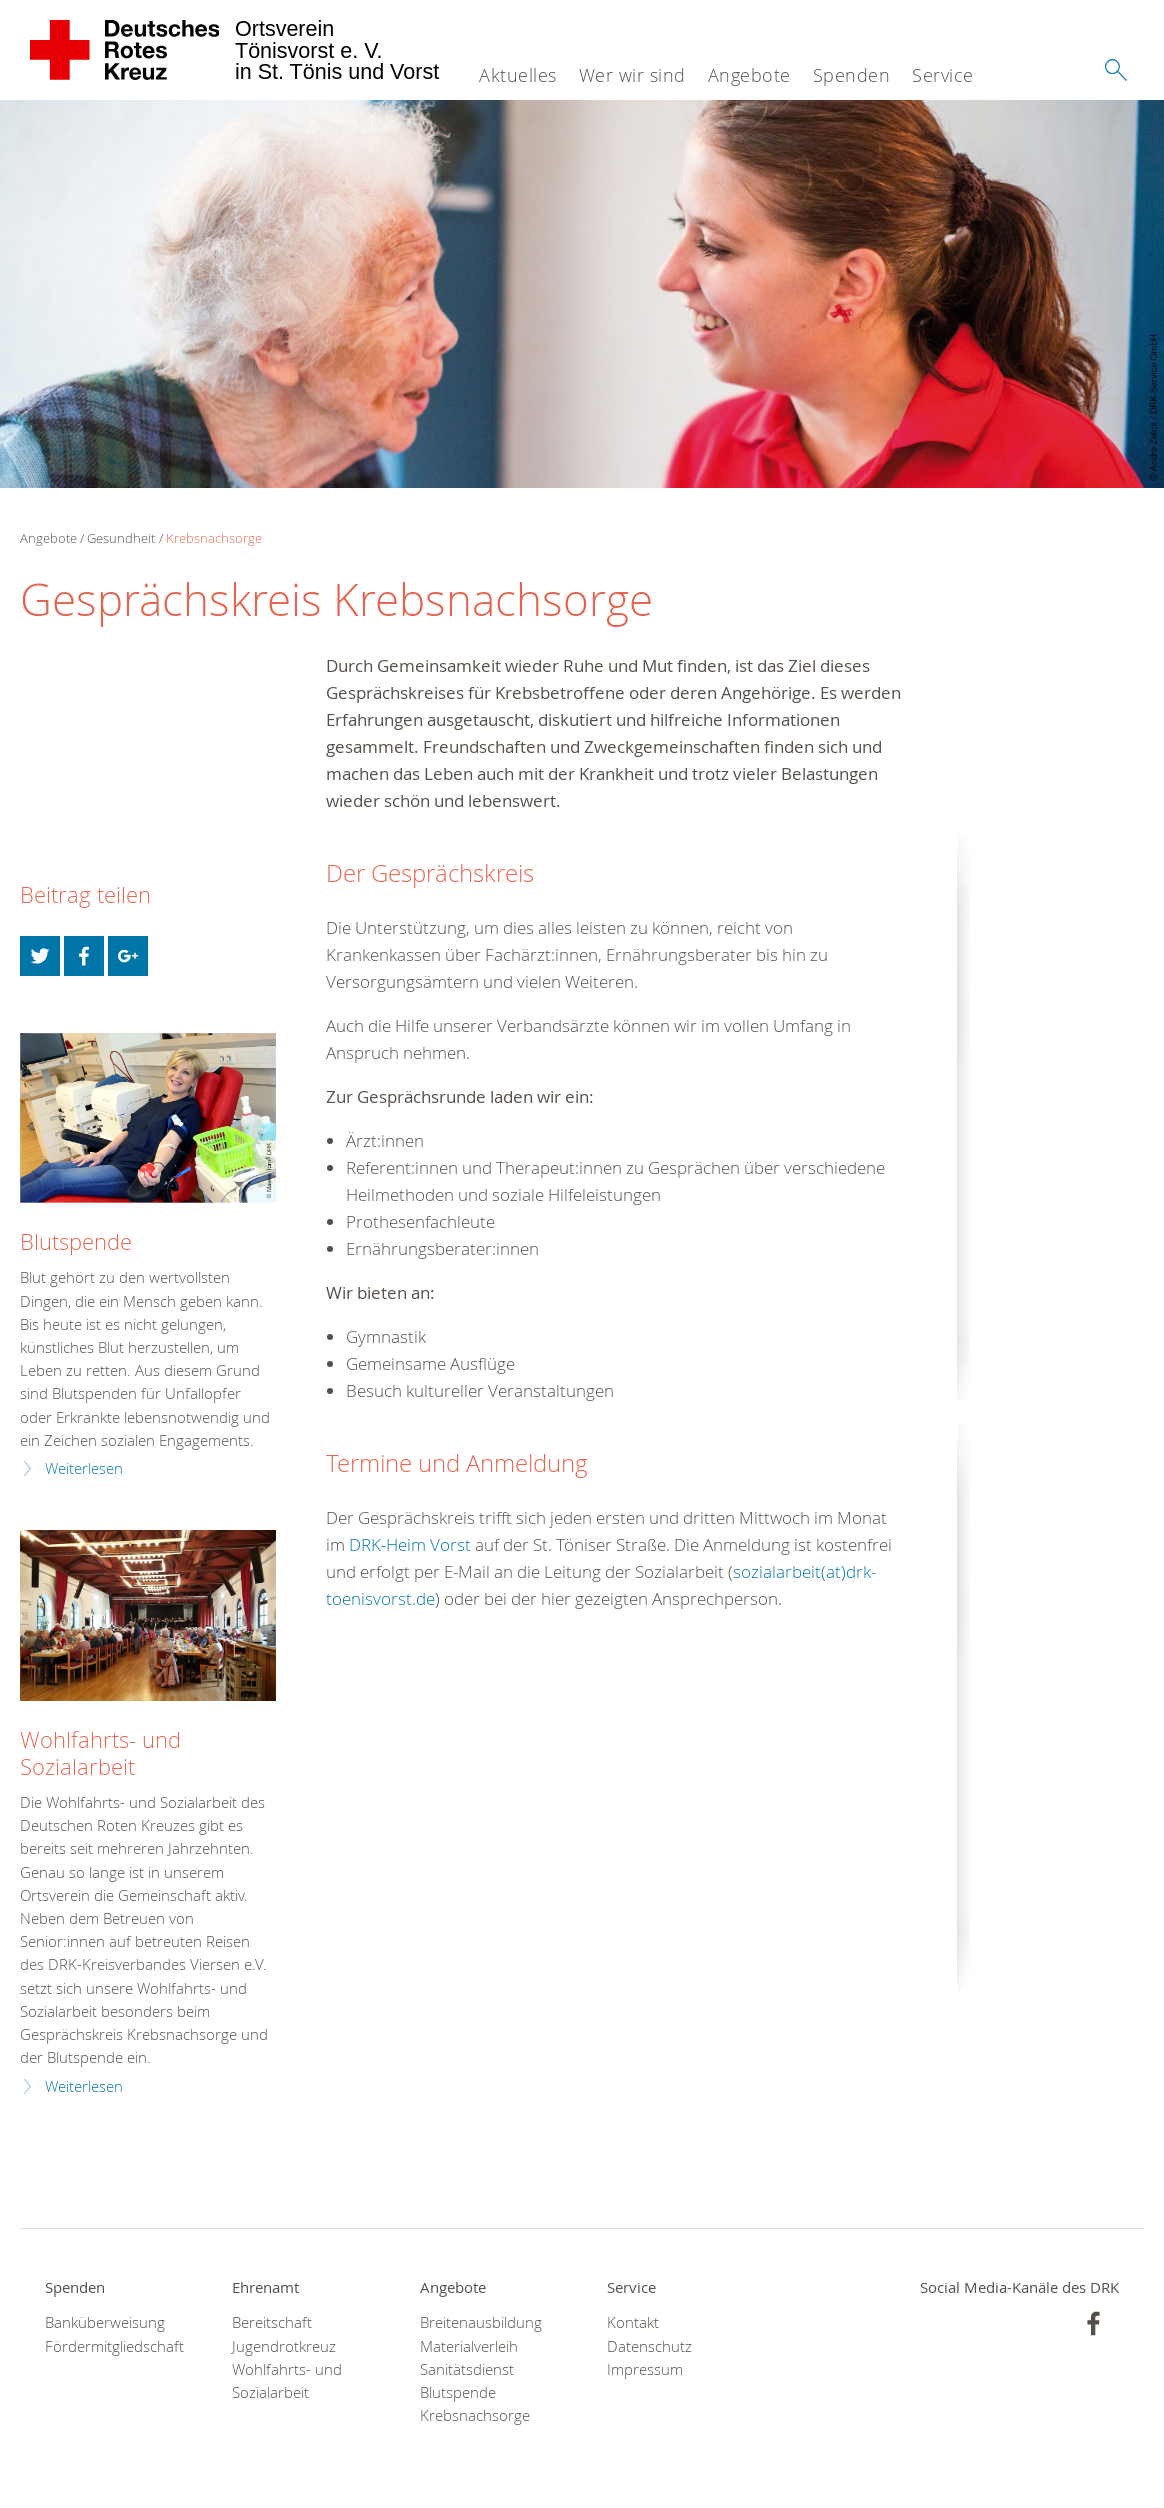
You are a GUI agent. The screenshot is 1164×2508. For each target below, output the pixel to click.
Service (943, 75)
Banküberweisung (105, 2322)
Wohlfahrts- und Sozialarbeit (100, 1753)
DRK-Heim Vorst (410, 1544)
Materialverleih (469, 2346)
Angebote (749, 75)
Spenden (852, 75)
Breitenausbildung (481, 2322)
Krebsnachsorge (214, 538)
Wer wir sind (632, 75)
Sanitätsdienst (467, 2369)
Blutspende (76, 1241)
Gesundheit (121, 538)
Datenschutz (649, 2346)
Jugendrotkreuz (284, 2346)
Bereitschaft (272, 2322)
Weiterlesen (84, 1468)
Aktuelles (518, 75)
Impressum (645, 2369)
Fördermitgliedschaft (113, 2346)
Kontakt (633, 2322)
